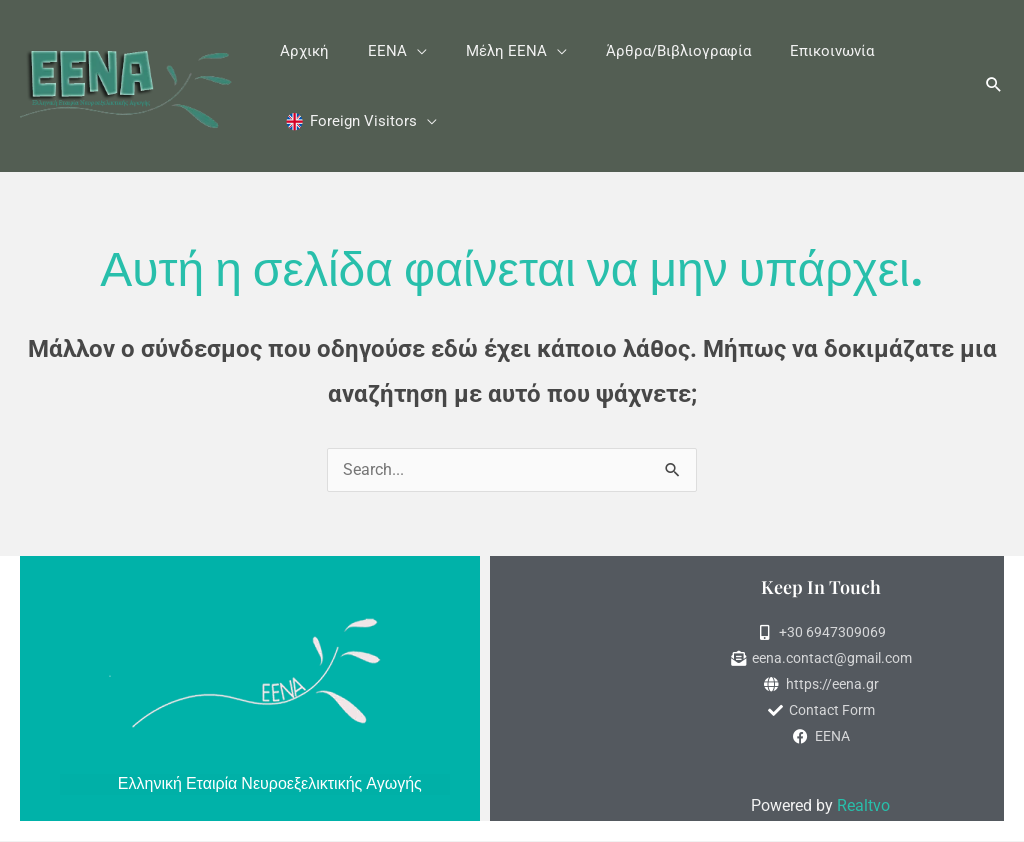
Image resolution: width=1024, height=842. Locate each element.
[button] (804, 215)
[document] (512, 421)
